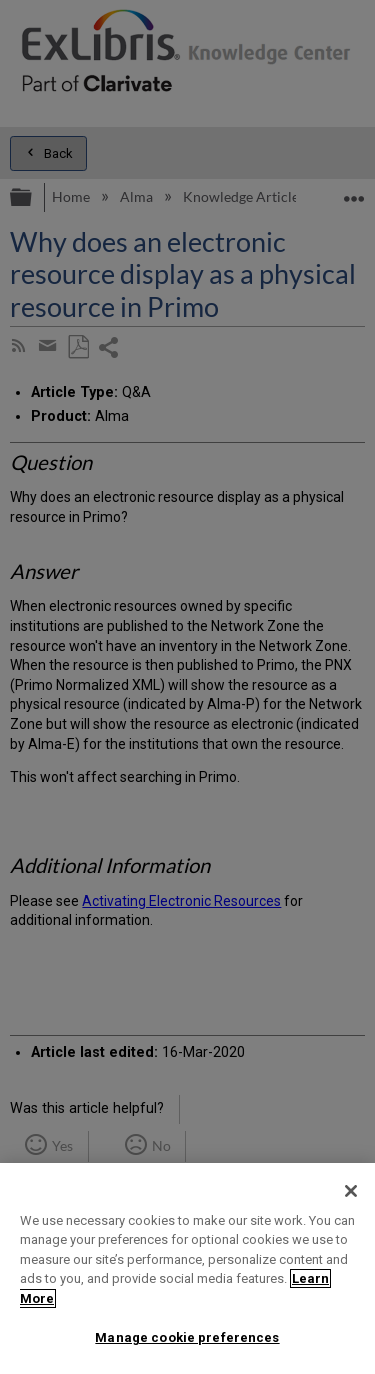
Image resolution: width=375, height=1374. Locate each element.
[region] (187, 1268)
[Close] (351, 1191)
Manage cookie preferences (187, 1337)
